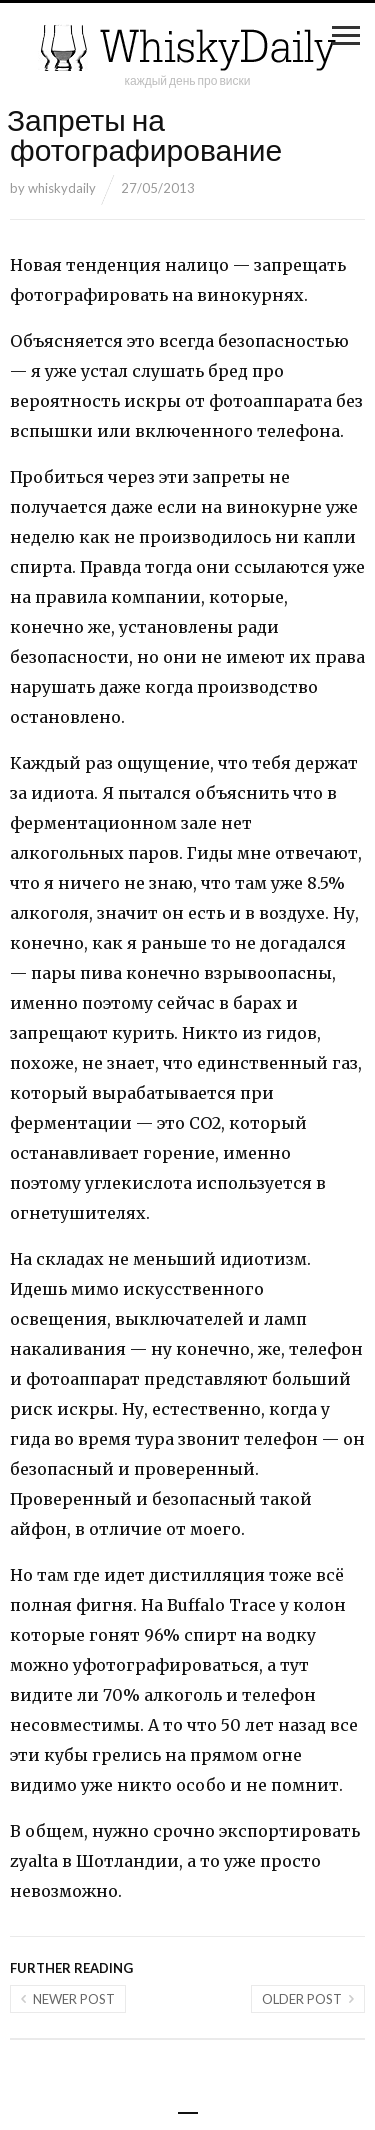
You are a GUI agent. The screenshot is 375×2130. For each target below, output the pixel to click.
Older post (302, 1999)
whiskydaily (62, 188)
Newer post (74, 1999)
